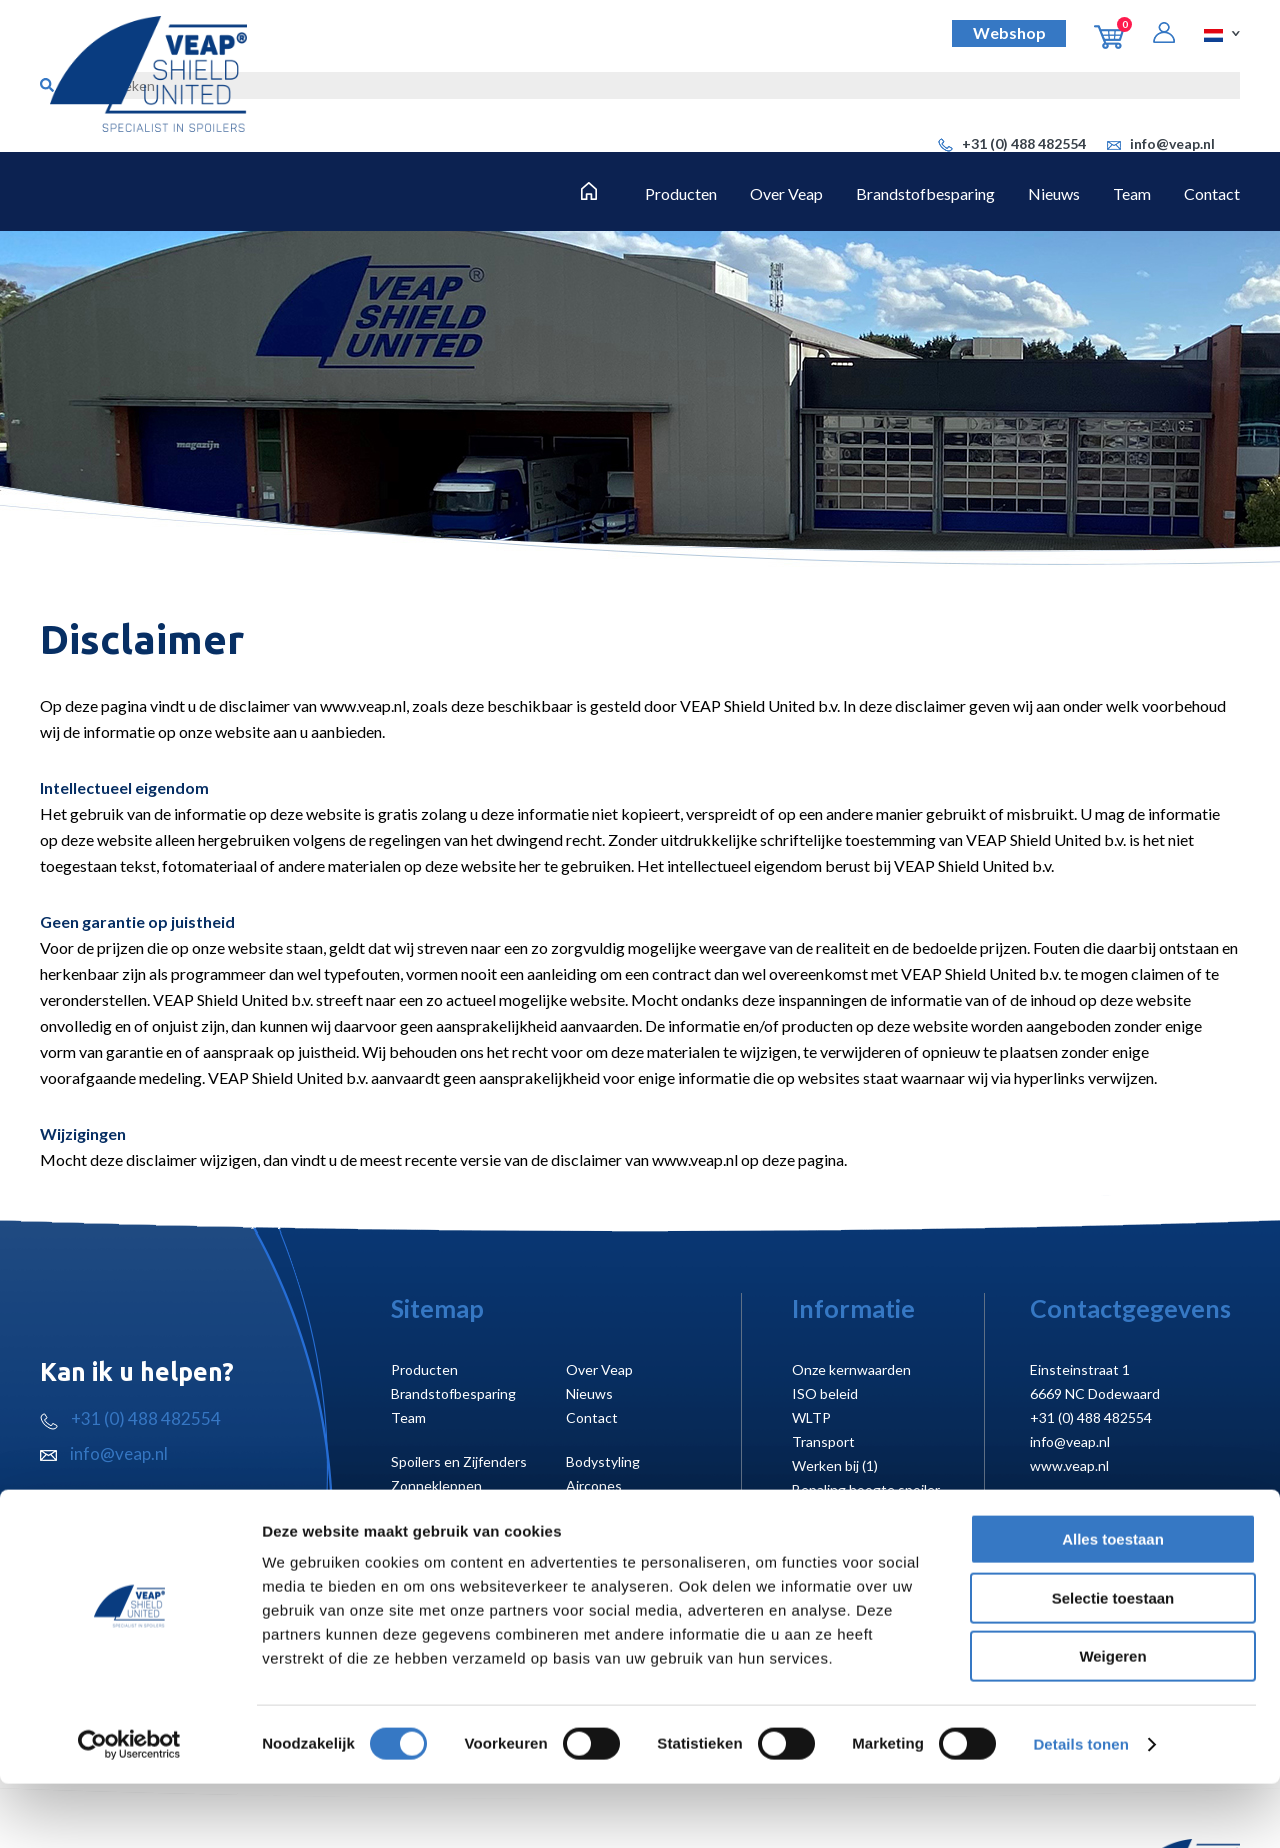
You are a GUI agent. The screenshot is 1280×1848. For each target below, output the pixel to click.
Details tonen (1080, 1808)
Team (1132, 193)
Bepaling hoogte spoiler (866, 1489)
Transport (823, 1441)
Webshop (1009, 32)
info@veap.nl (1161, 143)
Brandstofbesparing (925, 193)
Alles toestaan (1113, 1603)
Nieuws (1054, 193)
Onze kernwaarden (851, 1369)
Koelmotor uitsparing (858, 1537)
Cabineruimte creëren (634, 1509)
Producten (681, 193)
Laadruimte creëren (452, 1509)
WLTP (811, 1417)
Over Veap (786, 193)
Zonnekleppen (436, 1485)
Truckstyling (430, 1533)
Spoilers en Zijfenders (459, 1461)
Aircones (594, 1485)
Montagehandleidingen (864, 1513)
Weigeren (1112, 1720)
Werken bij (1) (835, 1465)
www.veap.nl (1069, 1465)
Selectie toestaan (1113, 1662)
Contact (1212, 193)
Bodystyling (603, 1461)
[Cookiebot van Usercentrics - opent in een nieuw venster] (129, 1809)
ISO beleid (825, 1393)
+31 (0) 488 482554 (1012, 143)
